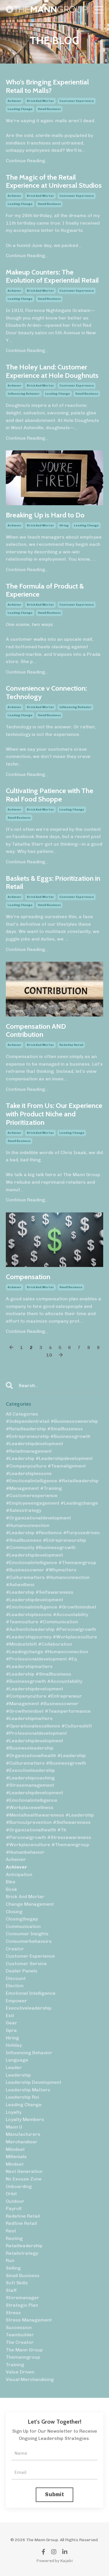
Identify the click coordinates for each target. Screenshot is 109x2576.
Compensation (28, 1277)
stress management (29, 2320)
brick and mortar (40, 101)
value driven (20, 2372)
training (15, 2364)
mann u (14, 2127)
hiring (64, 525)
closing (14, 1911)
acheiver (16, 1859)
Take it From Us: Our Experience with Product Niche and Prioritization (54, 1114)
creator (15, 1949)
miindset (15, 2149)
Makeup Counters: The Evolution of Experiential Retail (52, 276)
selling (13, 2268)
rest (11, 2231)
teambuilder (20, 2334)
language (17, 2060)
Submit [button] (54, 2494)
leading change (20, 109)
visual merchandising (30, 2379)
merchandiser (21, 2141)
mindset (15, 2164)
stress (13, 2312)
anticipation (19, 1874)
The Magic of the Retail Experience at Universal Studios (54, 181)
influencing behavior (24, 394)
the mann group (24, 2350)
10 (49, 1355)
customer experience (76, 101)
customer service (26, 1963)
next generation (24, 2171)
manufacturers (23, 2134)
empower (16, 2000)
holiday (14, 2045)
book (11, 1889)
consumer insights (27, 1933)
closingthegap (22, 1919)
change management (30, 1904)
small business (49, 109)
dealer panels (21, 1971)
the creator (20, 2342)
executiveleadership (28, 2008)
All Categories (22, 1414)
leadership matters (28, 2090)
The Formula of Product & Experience (45, 590)
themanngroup (23, 2357)
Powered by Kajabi (54, 2560)
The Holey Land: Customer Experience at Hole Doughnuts (52, 371)
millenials (16, 2156)
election (15, 1985)
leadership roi (22, 2097)
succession (19, 2327)
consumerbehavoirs (29, 1941)
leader (14, 2067)
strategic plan (22, 2305)
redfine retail (21, 2223)
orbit (11, 2193)
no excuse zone (24, 2179)
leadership (18, 2075)
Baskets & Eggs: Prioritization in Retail (53, 882)
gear (11, 2023)
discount (16, 1978)
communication (23, 1926)
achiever (15, 101)
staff (11, 2290)
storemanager (22, 2297)
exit (10, 2015)
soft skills (17, 2283)
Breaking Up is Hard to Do (45, 515)
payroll (14, 2208)
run (10, 2260)
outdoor (15, 2201)
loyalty (14, 2112)
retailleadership (24, 2245)
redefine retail (71, 1045)
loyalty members (25, 2119)
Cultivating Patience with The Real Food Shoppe (49, 795)
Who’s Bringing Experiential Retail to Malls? (47, 86)
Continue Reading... (27, 160)
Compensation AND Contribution (36, 1030)
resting (14, 2238)
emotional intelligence (31, 1993)
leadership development (33, 2082)
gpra (11, 2030)
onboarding (19, 2186)
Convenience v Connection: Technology (46, 692)
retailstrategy (22, 2253)
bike (10, 1881)
